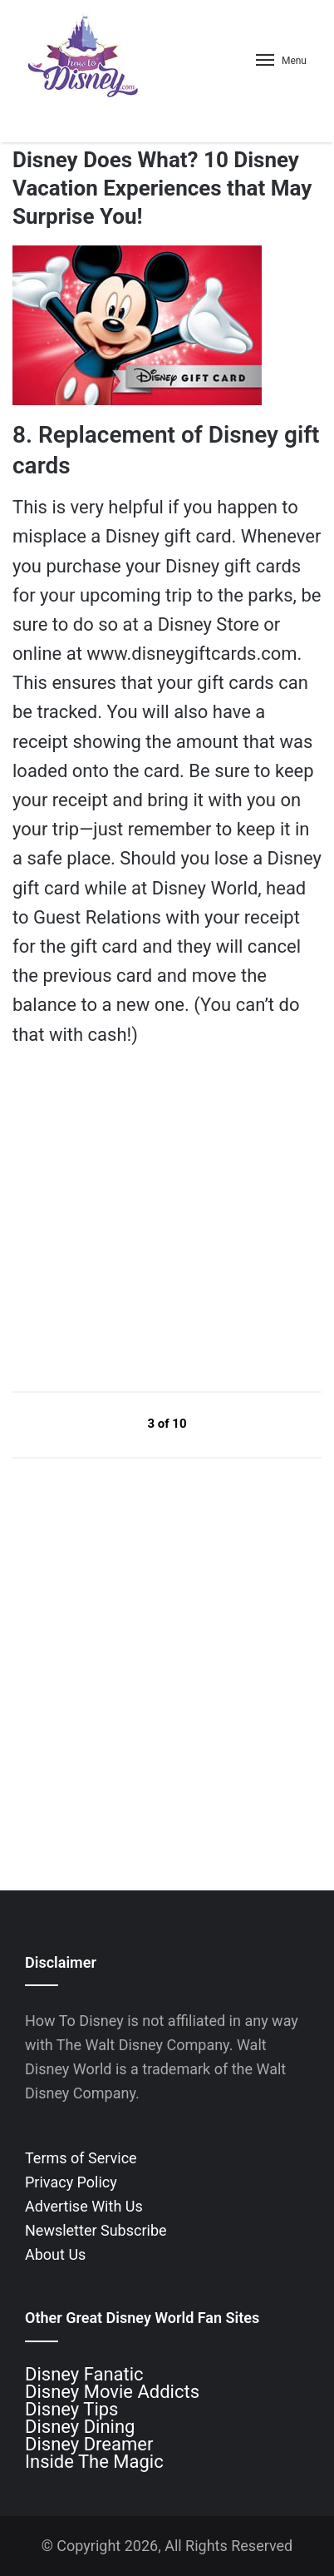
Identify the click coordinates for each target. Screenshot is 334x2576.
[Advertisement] (137, 1219)
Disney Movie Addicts (112, 2391)
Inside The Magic (94, 2461)
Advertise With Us (84, 2206)
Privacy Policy (71, 2182)
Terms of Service (81, 2158)
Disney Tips (71, 2409)
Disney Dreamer (89, 2444)
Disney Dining (80, 2426)
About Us (55, 2254)
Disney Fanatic (84, 2374)
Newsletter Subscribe (96, 2230)
